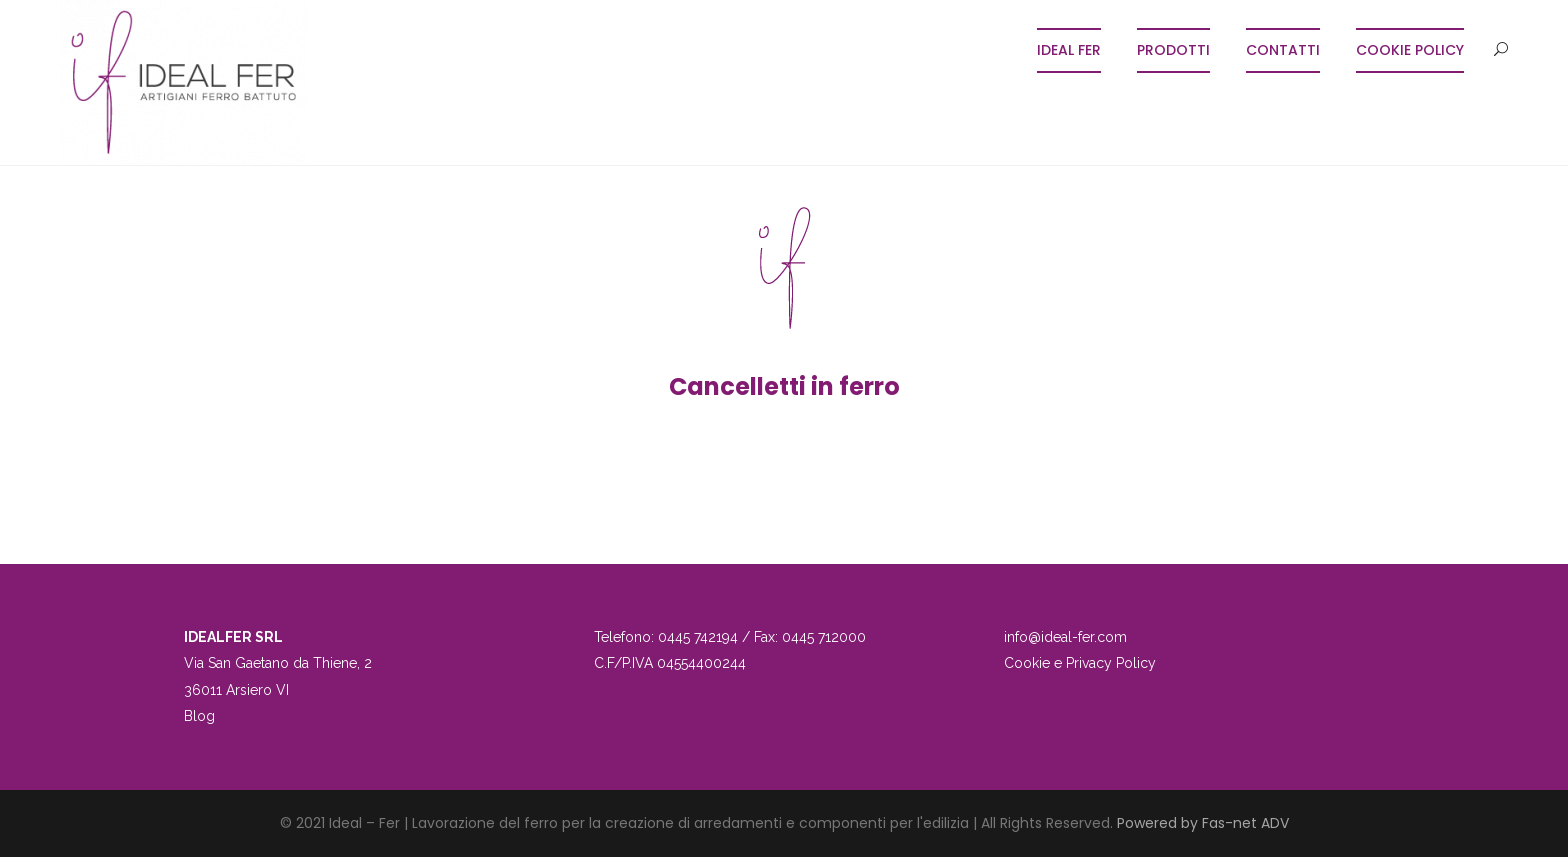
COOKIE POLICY (1410, 50)
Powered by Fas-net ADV (1203, 823)
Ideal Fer (1069, 50)
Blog (199, 716)
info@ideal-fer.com (1065, 637)
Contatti (1283, 50)
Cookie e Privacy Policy (1080, 663)
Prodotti (1173, 50)
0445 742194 (698, 637)
